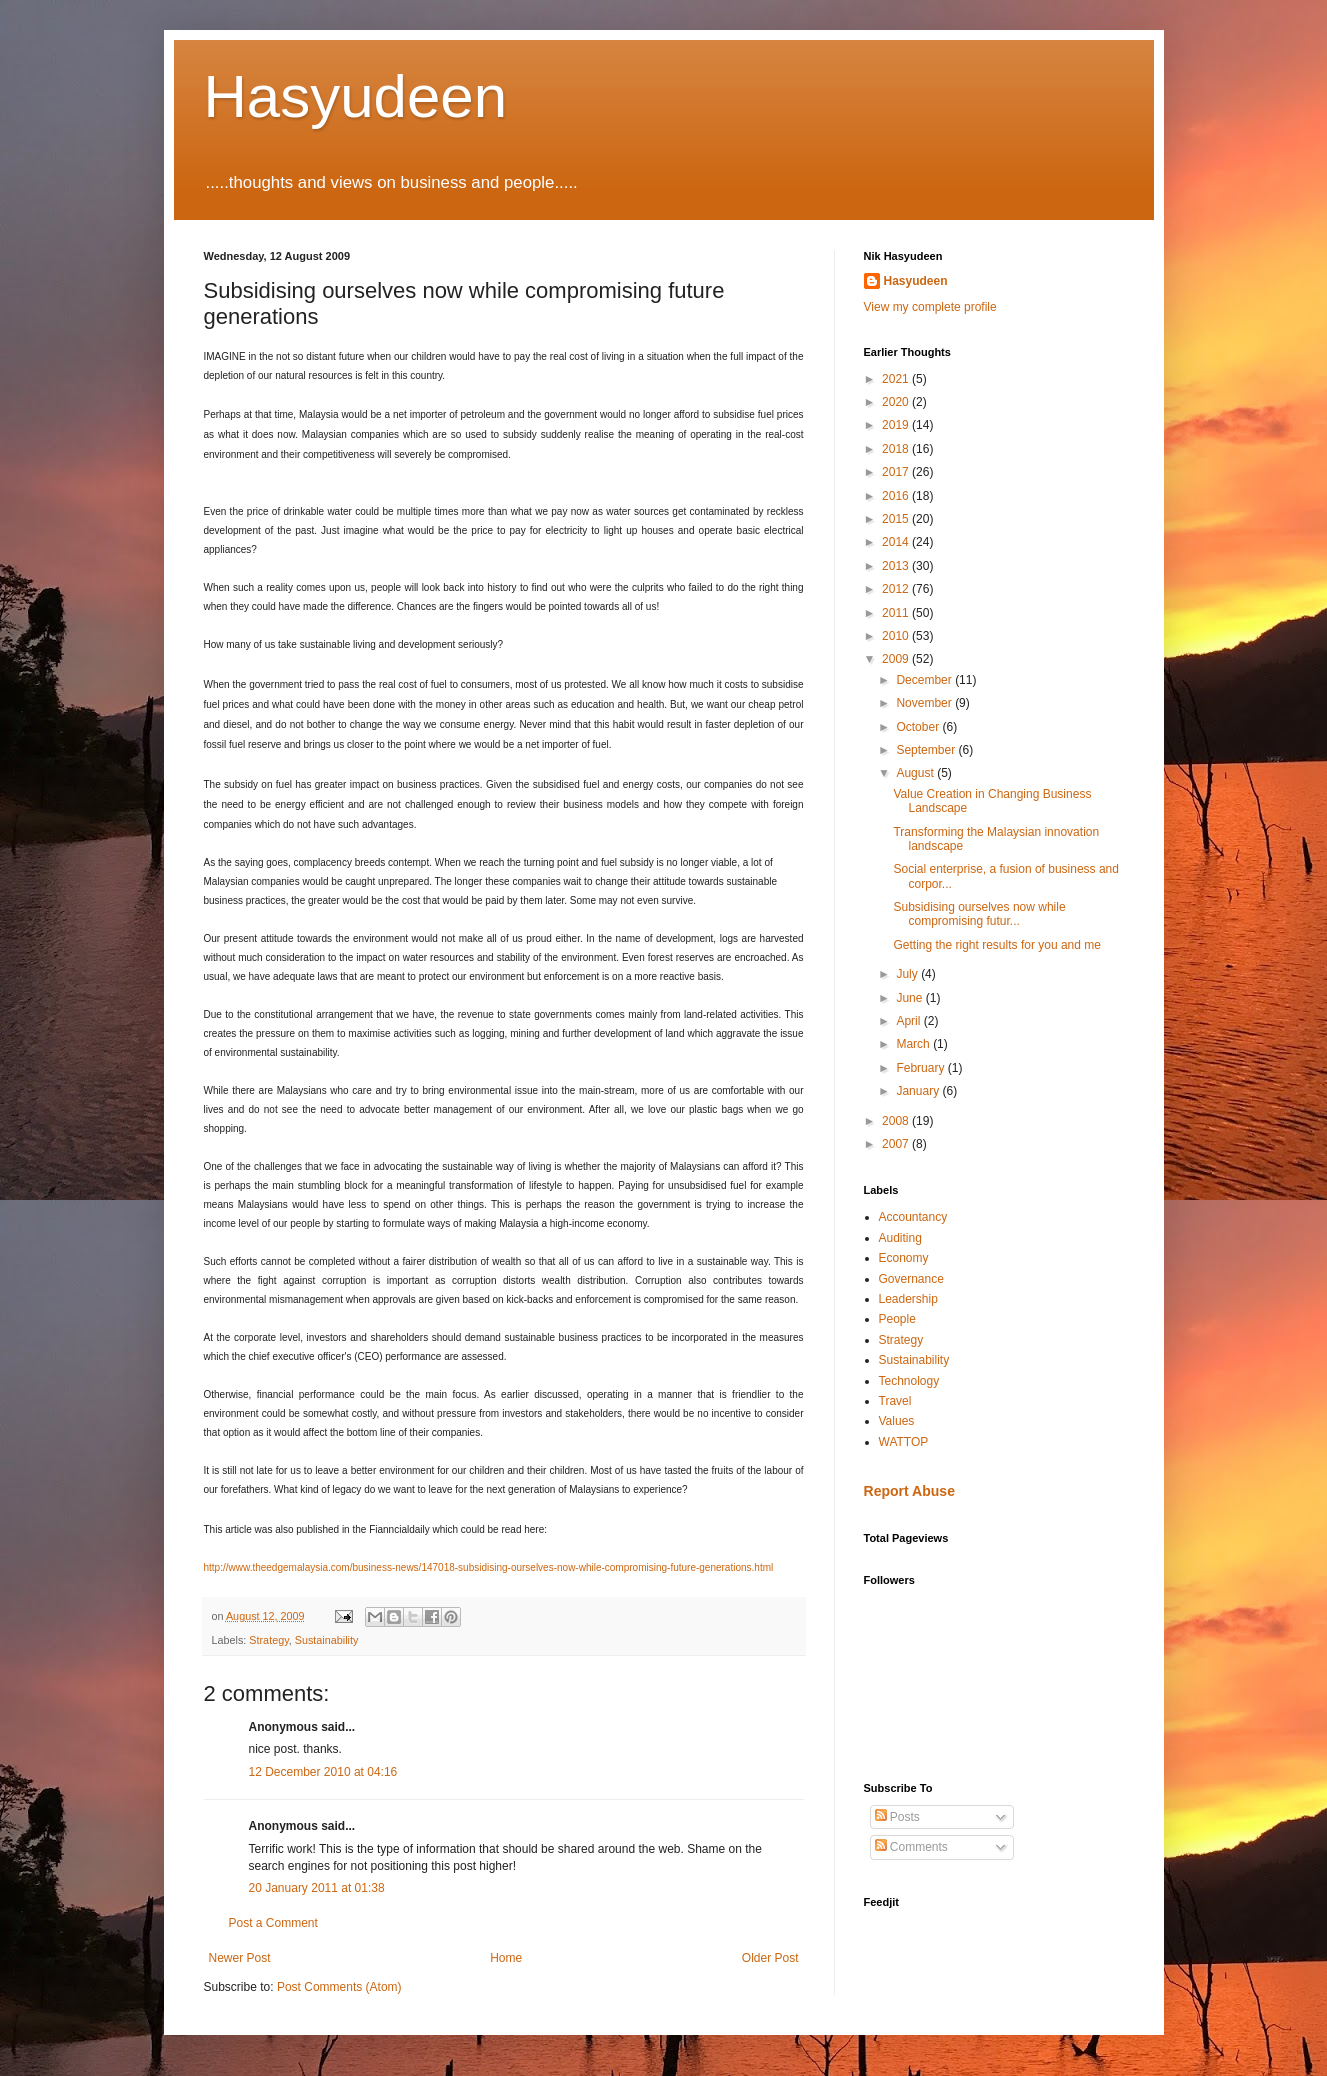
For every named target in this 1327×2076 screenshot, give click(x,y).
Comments (911, 1847)
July (908, 974)
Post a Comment (273, 1923)
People (897, 1319)
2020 (897, 402)
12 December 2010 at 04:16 (323, 1772)
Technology (909, 1381)
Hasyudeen (356, 96)
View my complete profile (930, 307)
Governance (911, 1279)
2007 (897, 1144)
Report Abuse (909, 1491)
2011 (897, 613)
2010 (897, 636)
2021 (897, 379)
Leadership (908, 1299)
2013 (897, 566)
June (910, 998)
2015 (897, 519)
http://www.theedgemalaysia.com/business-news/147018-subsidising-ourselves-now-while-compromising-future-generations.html (489, 1567)
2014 (897, 542)
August (916, 773)
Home (506, 1958)
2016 (897, 496)
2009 (897, 659)
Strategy (268, 1640)
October (919, 727)
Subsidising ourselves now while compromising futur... (979, 914)
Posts (897, 1817)
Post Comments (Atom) (339, 1987)
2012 (897, 589)
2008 (897, 1121)
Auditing (900, 1238)
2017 (897, 472)
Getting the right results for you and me (996, 945)
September (927, 750)
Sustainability (327, 1640)
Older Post (770, 1958)
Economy (904, 1258)
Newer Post (240, 1958)
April (909, 1021)
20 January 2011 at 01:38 (317, 1888)
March (914, 1044)
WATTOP (904, 1442)
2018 (897, 449)
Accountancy (913, 1217)
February (921, 1068)
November (925, 703)
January (919, 1091)
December (925, 680)
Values (897, 1421)
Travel (895, 1401)
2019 (897, 425)
